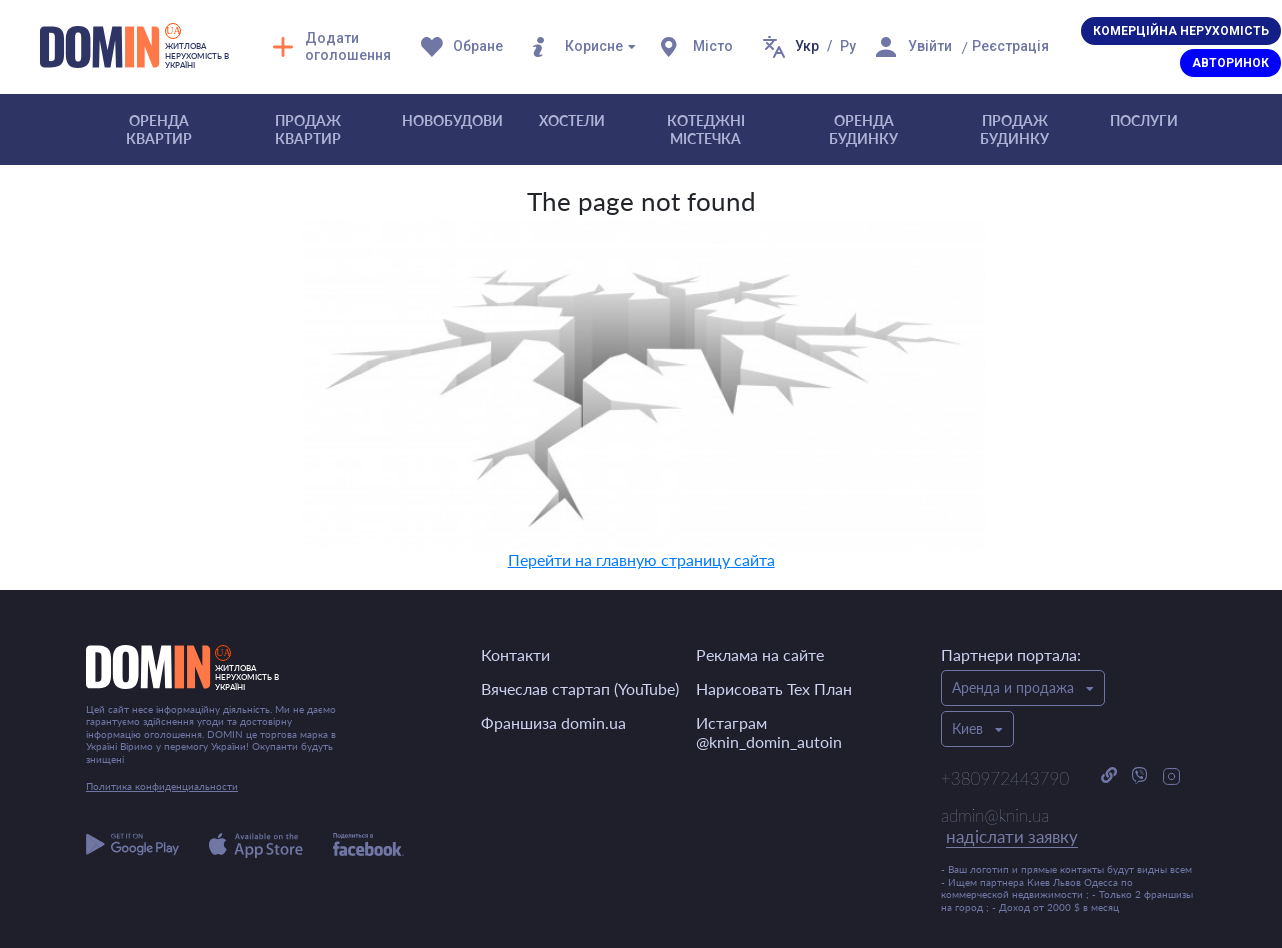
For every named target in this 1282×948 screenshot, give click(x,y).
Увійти (930, 46)
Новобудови (452, 120)
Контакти (515, 654)
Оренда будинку (863, 129)
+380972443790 (1005, 778)
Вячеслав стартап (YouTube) (580, 688)
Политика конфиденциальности (162, 786)
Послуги (1144, 120)
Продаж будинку (1014, 129)
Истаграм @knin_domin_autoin (769, 732)
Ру (848, 46)
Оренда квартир (159, 129)
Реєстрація (1010, 46)
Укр (807, 46)
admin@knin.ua (1009, 827)
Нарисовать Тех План (774, 688)
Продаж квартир (308, 129)
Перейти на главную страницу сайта (641, 559)
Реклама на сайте (760, 654)
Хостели (572, 120)
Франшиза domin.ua (553, 722)
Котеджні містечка (706, 129)
